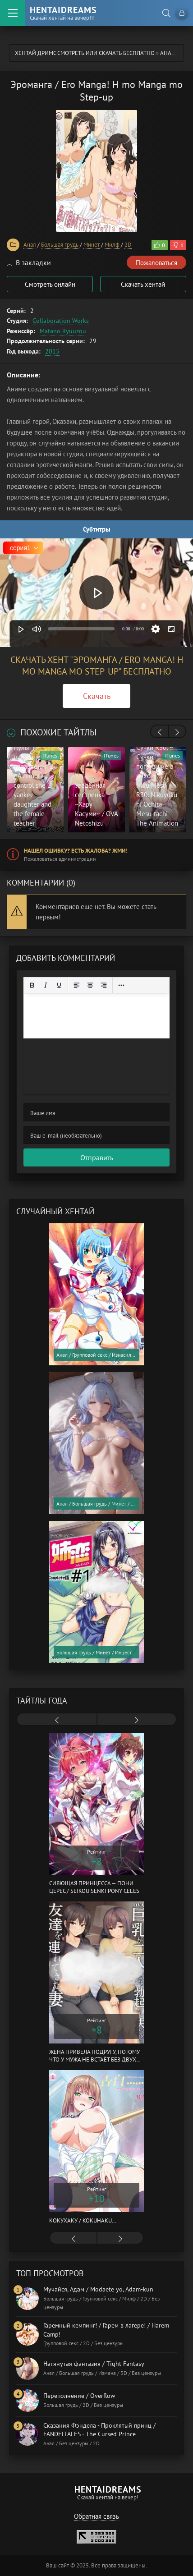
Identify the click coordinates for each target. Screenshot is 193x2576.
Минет (91, 244)
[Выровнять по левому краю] (76, 985)
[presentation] (159, 732)
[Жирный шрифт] (32, 985)
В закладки (29, 262)
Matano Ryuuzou (63, 331)
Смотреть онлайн (50, 284)
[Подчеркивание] (59, 985)
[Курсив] (45, 985)
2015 (52, 351)
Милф (112, 244)
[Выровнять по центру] (90, 985)
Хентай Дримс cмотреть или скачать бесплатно (85, 53)
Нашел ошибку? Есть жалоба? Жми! (76, 850)
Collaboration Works (60, 321)
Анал (167, 53)
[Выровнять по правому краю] (103, 985)
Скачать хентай (143, 284)
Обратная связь (96, 2516)
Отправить (96, 1157)
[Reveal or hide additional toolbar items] (121, 985)
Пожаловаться (156, 262)
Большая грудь (59, 244)
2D (128, 244)
